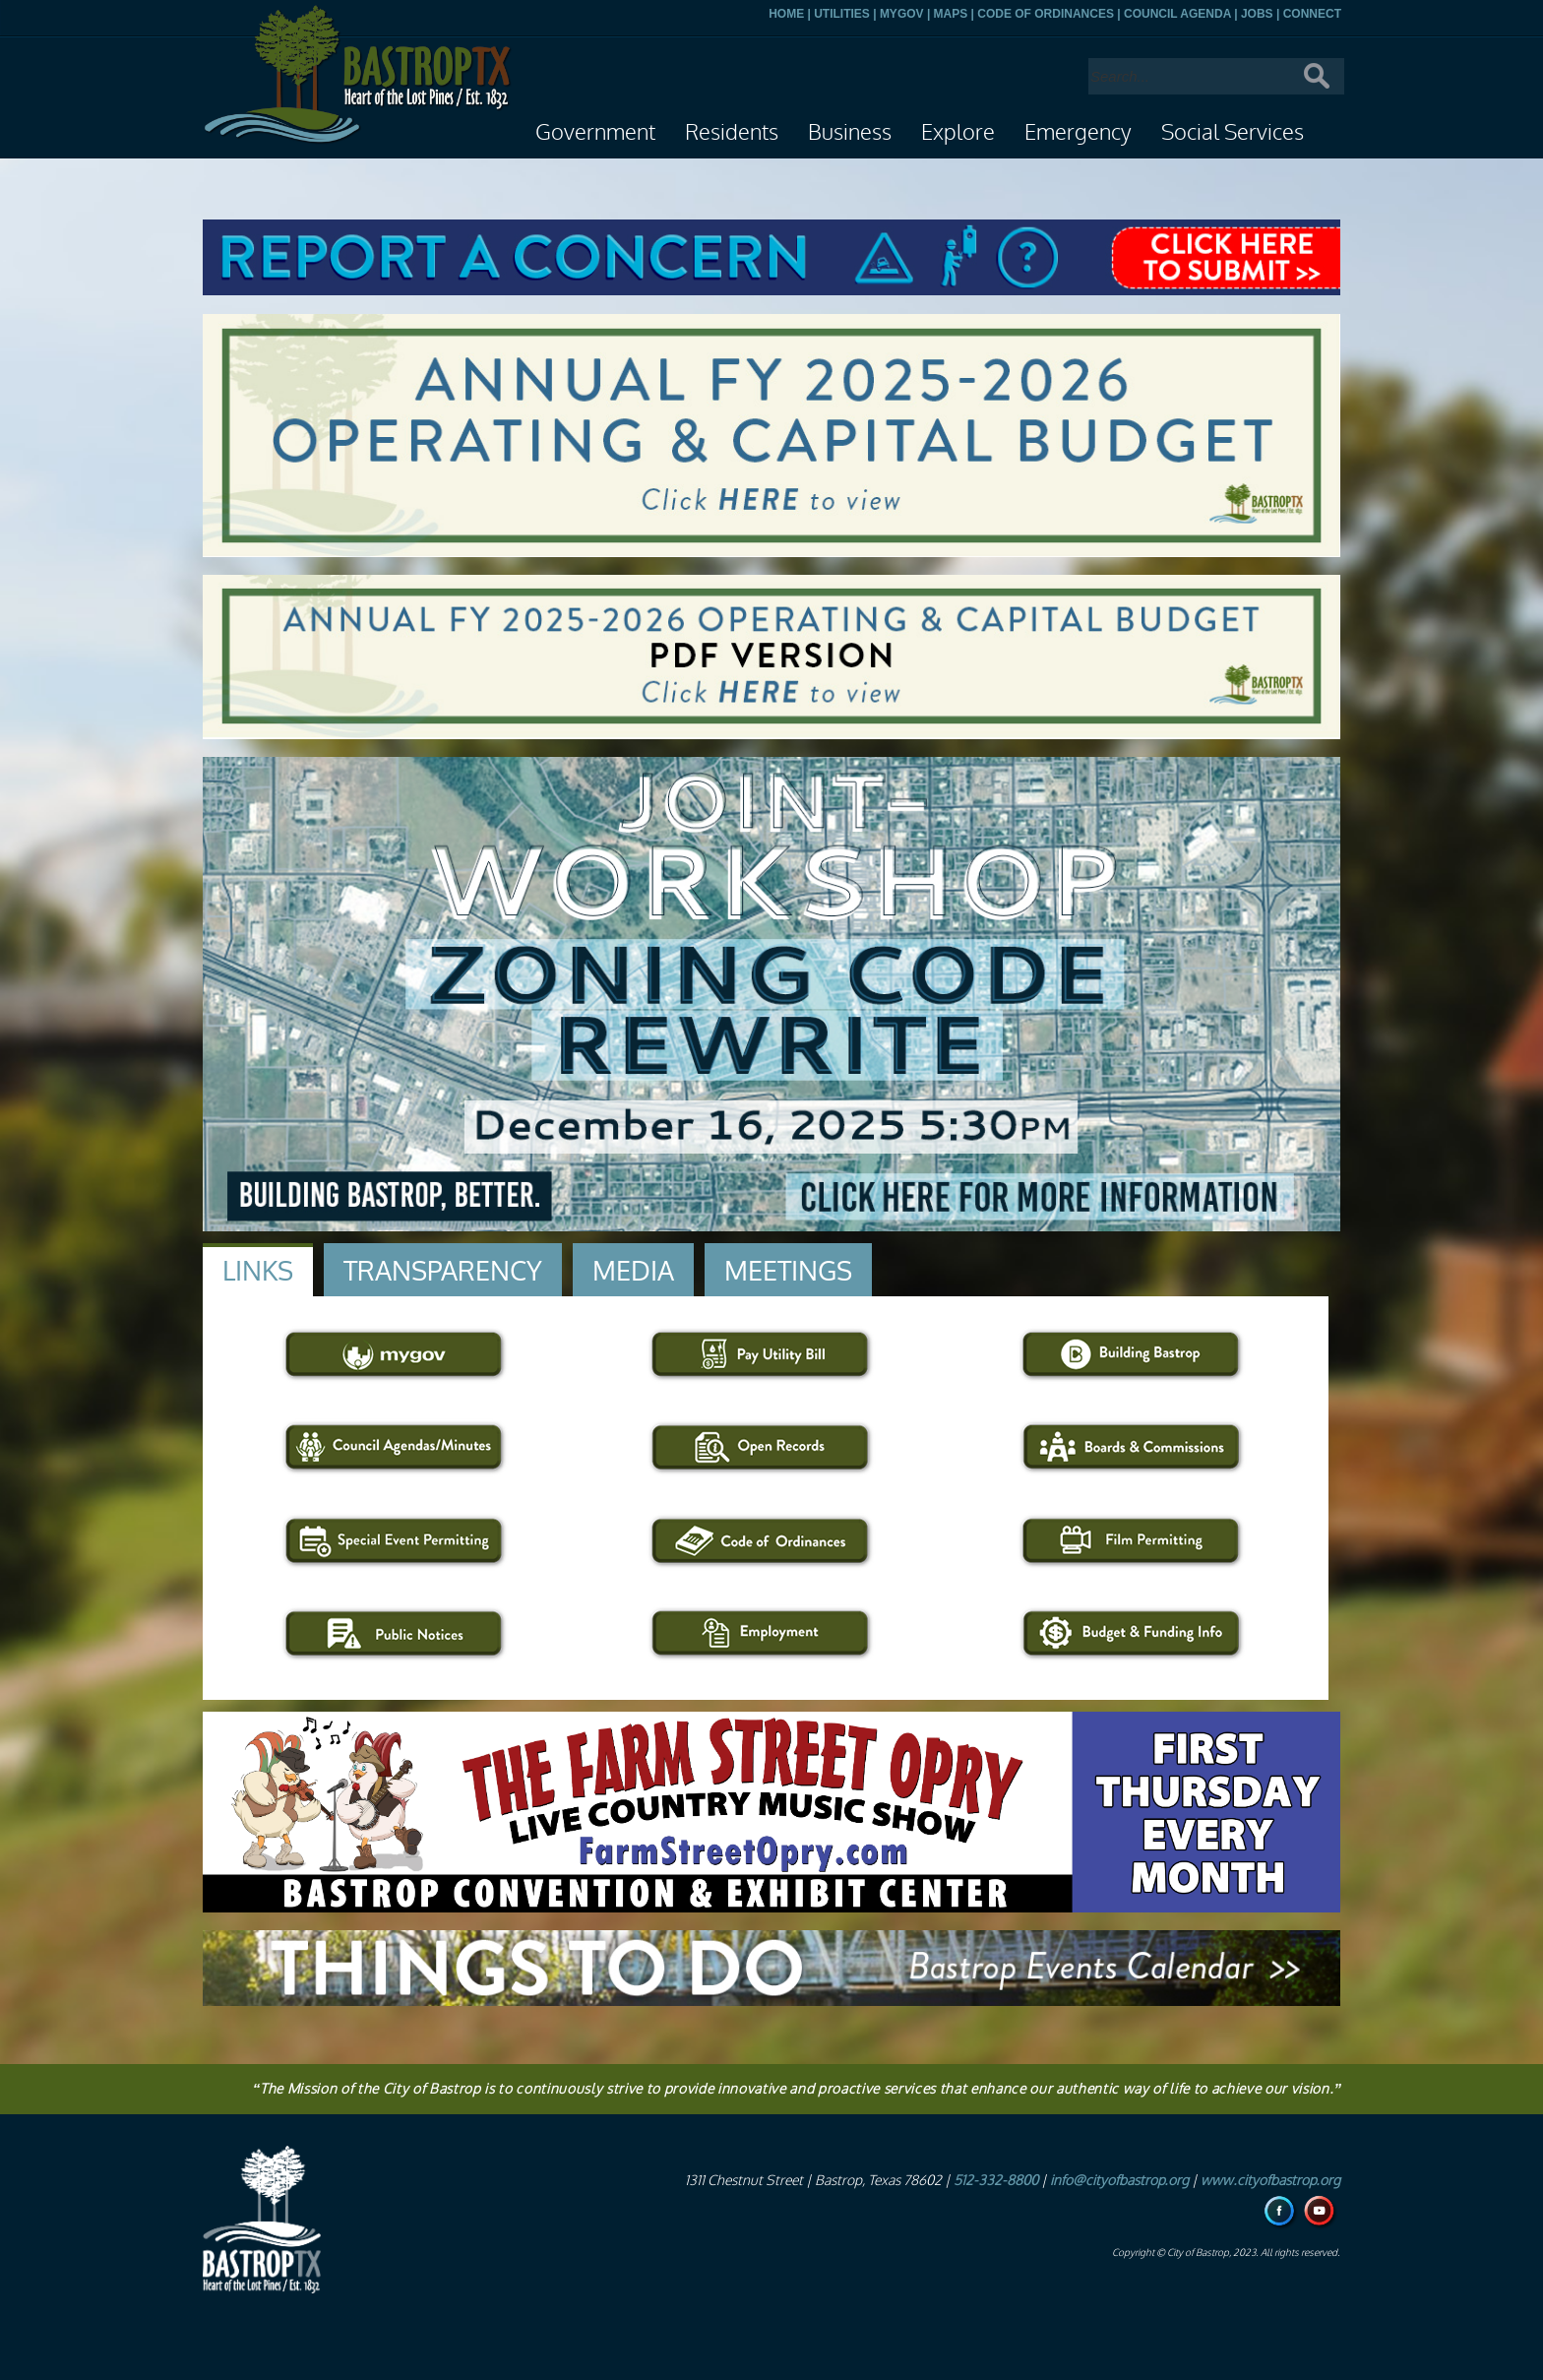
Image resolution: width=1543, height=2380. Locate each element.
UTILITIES (842, 14)
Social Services (1232, 133)
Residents (731, 133)
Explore (958, 133)
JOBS (1257, 14)
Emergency (1078, 133)
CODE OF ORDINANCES (1045, 14)
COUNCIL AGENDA (1177, 14)
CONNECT (1312, 14)
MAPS (951, 14)
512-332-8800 (996, 2180)
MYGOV (902, 14)
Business (850, 133)
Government (595, 133)
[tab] (258, 1269)
